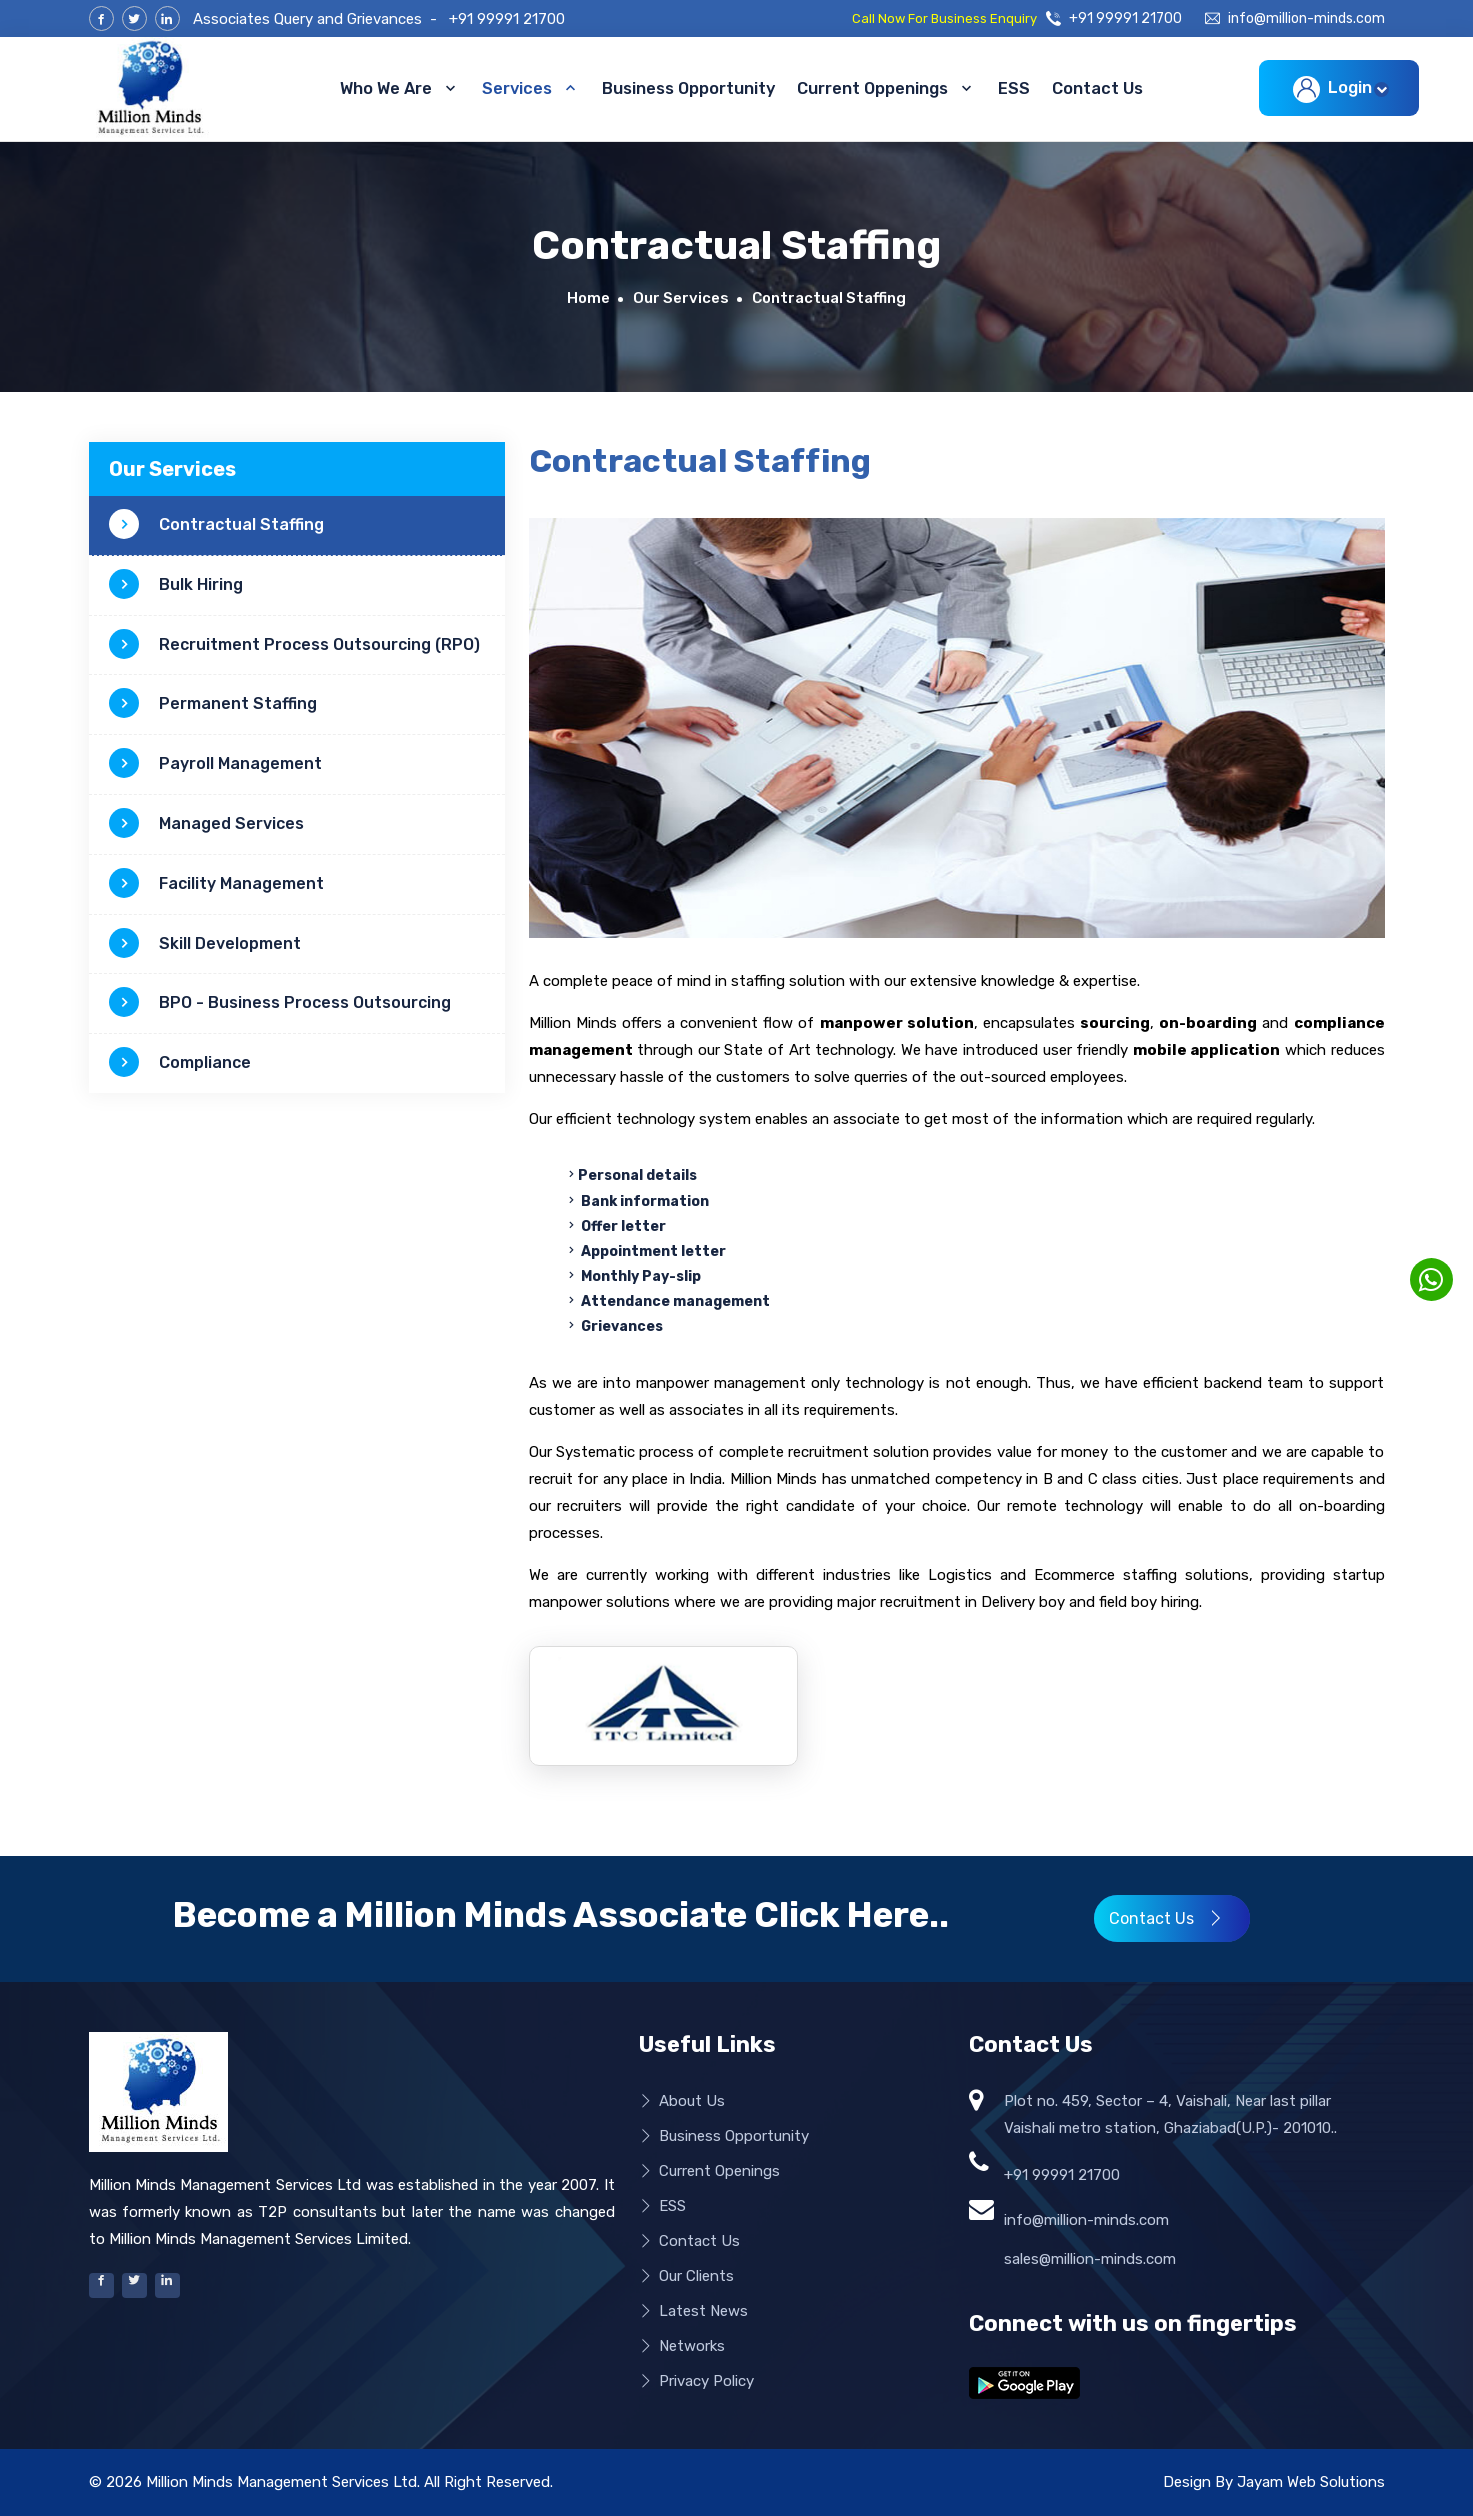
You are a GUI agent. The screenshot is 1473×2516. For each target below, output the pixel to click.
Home (588, 298)
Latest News (693, 2311)
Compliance (180, 1063)
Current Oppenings (886, 88)
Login (1336, 89)
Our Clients (686, 2276)
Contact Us (1097, 88)
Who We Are (400, 88)
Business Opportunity (688, 88)
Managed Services (206, 824)
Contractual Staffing (216, 525)
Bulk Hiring (176, 585)
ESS (1014, 88)
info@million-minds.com (1295, 19)
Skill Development (205, 944)
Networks (682, 2346)
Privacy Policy (696, 2381)
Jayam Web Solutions (1311, 2482)
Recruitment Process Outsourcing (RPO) (294, 645)
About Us (682, 2101)
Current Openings (709, 2171)
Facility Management (216, 884)
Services (531, 88)
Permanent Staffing (213, 704)
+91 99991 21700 (507, 19)
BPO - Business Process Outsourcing (280, 1003)
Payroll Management (215, 764)
